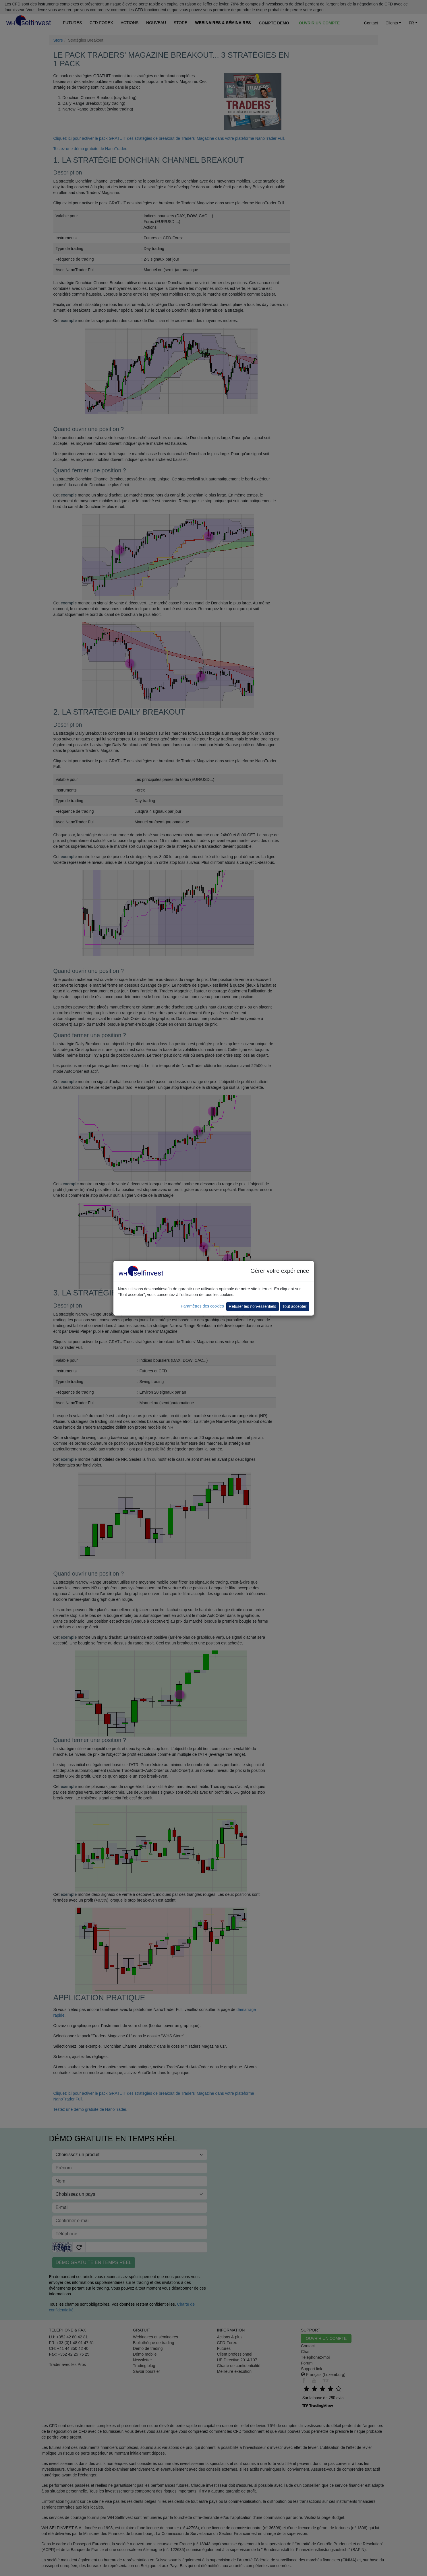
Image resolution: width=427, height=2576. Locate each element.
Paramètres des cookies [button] (202, 1306)
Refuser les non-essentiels (252, 1306)
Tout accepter (294, 1306)
